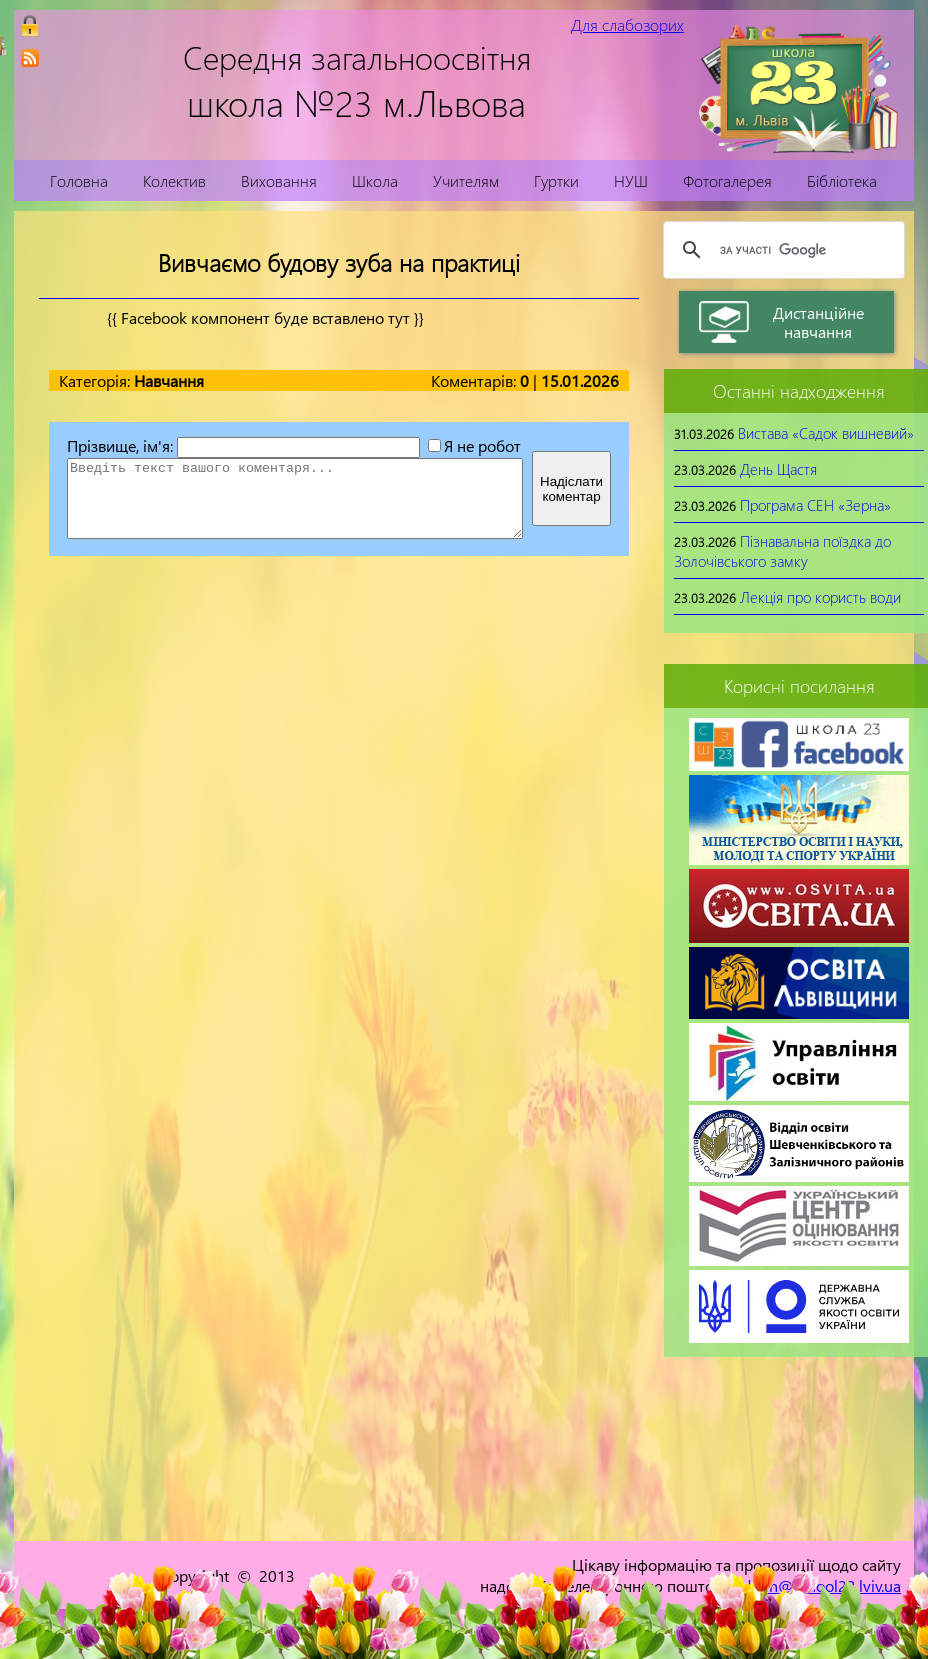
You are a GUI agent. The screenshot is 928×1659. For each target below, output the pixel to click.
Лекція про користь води (820, 597)
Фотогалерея (727, 180)
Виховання (279, 180)
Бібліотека (842, 180)
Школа (375, 180)
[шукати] (781, 250)
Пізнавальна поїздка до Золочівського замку (782, 551)
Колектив (174, 180)
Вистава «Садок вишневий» (826, 433)
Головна (79, 180)
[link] (30, 58)
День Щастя (778, 469)
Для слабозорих (627, 24)
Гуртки (556, 180)
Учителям (466, 180)
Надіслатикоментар (571, 489)
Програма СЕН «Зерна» (815, 505)
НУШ (631, 180)
